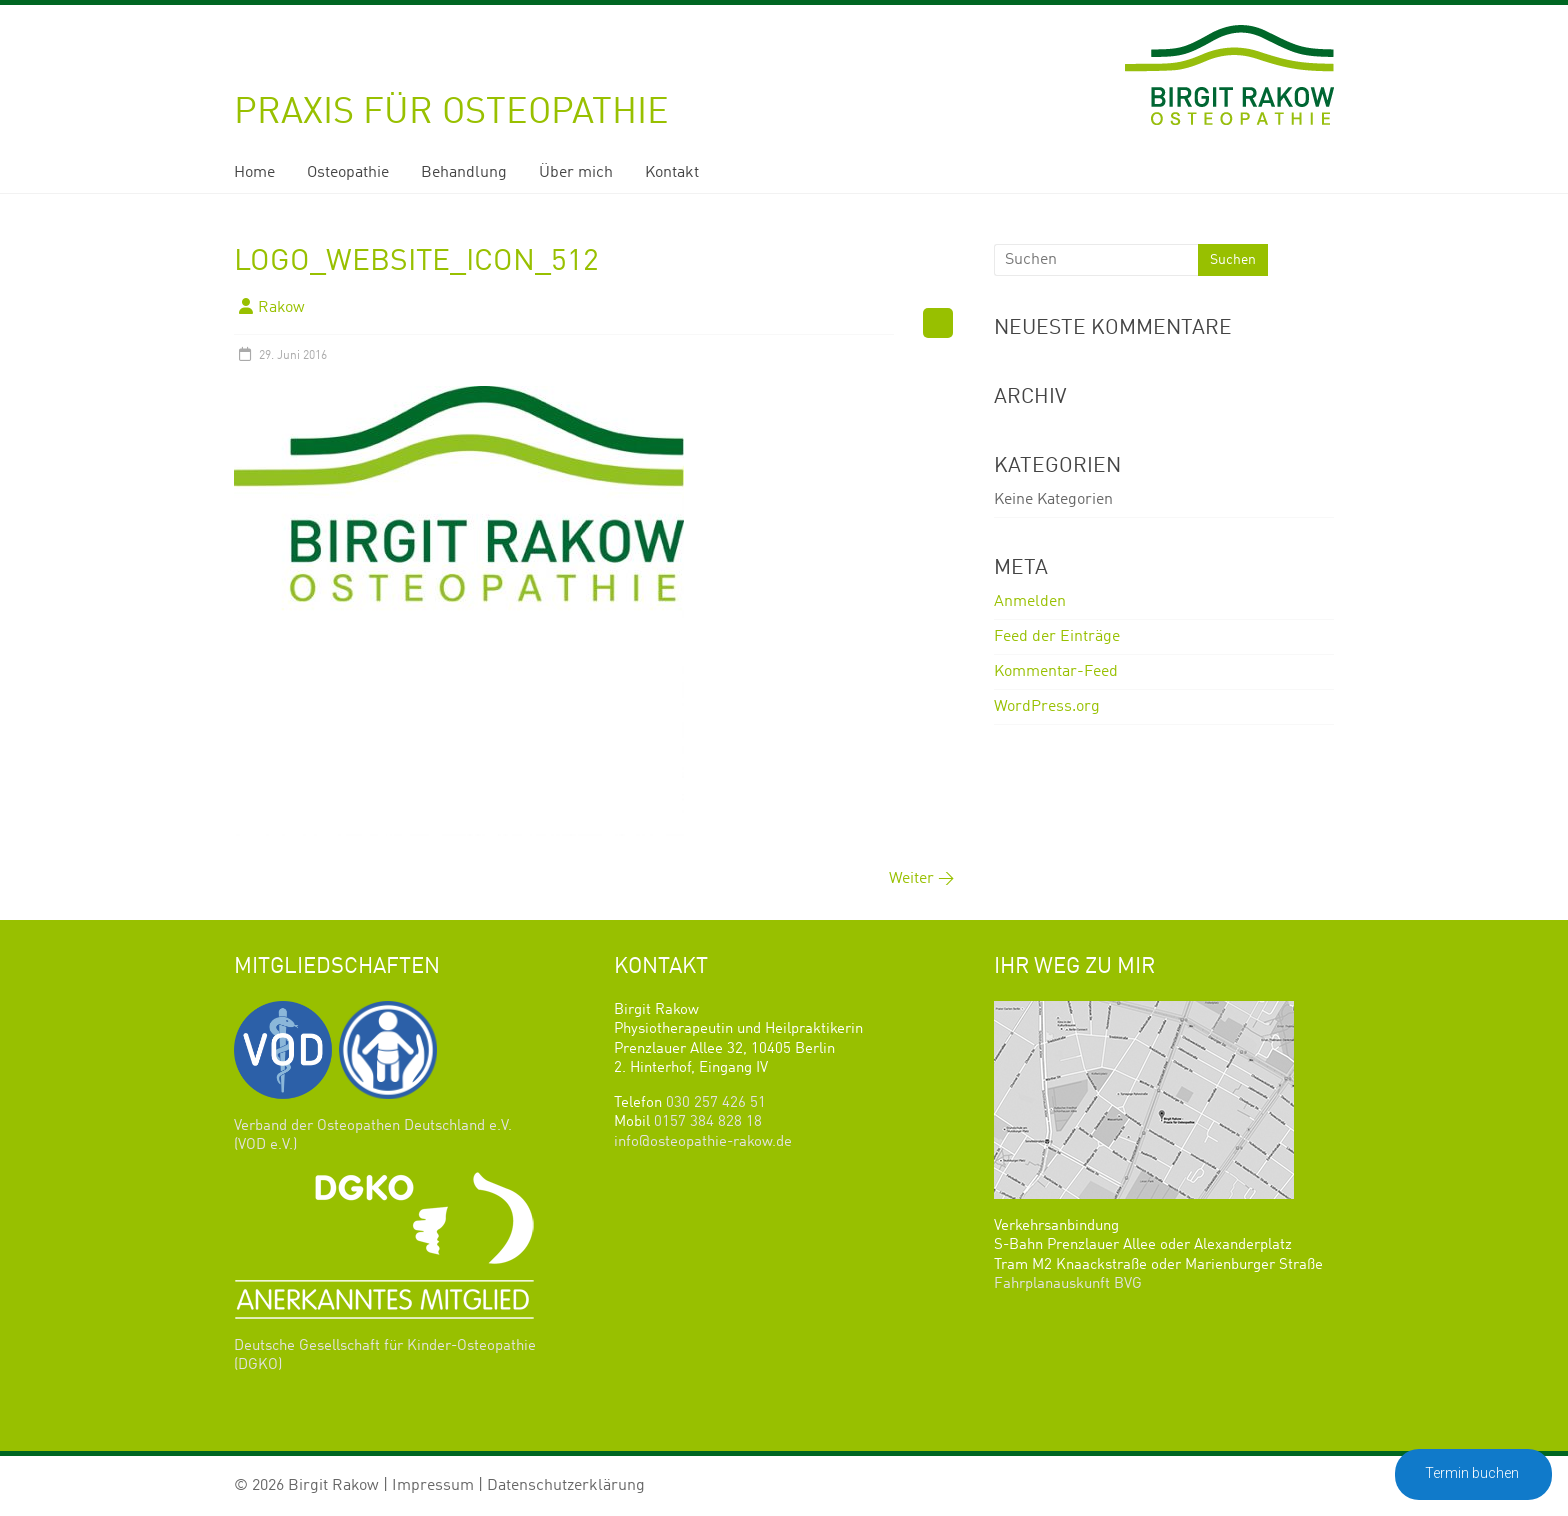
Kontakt (672, 173)
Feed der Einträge (1057, 637)
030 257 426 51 (716, 1103)
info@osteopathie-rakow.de (703, 1142)
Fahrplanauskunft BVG (1068, 1284)
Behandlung (464, 173)
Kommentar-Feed (1056, 672)
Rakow (281, 308)
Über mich (576, 173)
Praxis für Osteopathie (451, 113)
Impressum (433, 1486)
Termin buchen (1473, 1473)
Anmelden (1030, 602)
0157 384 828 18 (708, 1122)
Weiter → (921, 879)
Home (254, 173)
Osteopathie (348, 173)
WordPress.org (1047, 707)
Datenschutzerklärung (566, 1486)
